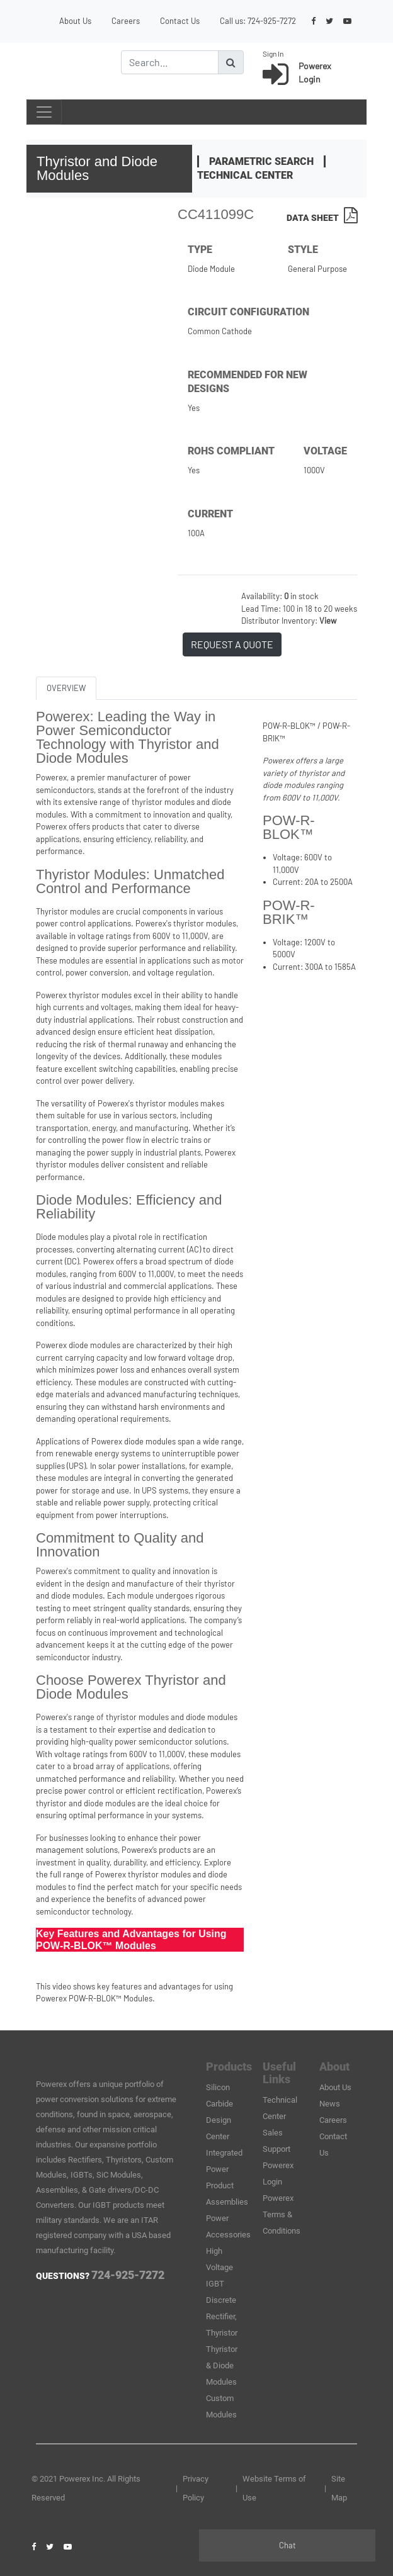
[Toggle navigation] (44, 112)
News (329, 2103)
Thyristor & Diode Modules (221, 2365)
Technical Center (245, 175)
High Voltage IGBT (219, 2267)
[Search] (170, 62)
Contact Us (180, 21)
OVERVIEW (66, 688)
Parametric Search (261, 161)
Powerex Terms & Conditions (281, 2214)
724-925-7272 (272, 21)
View (327, 621)
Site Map (339, 2488)
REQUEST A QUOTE (232, 644)
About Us (75, 21)
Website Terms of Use (274, 2488)
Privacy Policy (195, 2488)
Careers (125, 21)
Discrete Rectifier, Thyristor (221, 2316)
